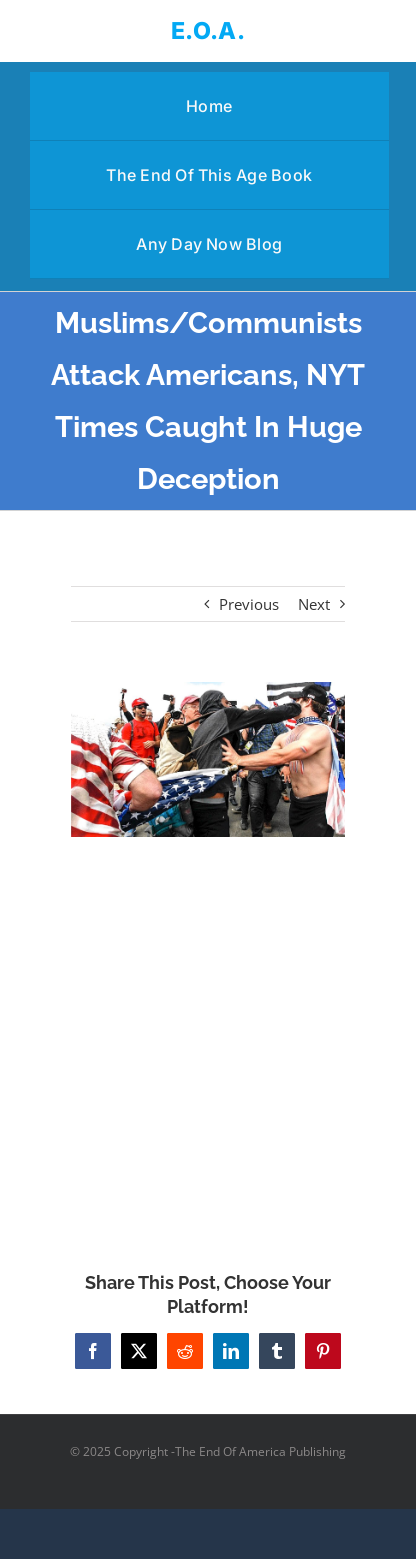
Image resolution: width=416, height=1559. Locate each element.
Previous (249, 604)
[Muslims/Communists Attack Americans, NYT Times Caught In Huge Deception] (208, 759)
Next (314, 604)
